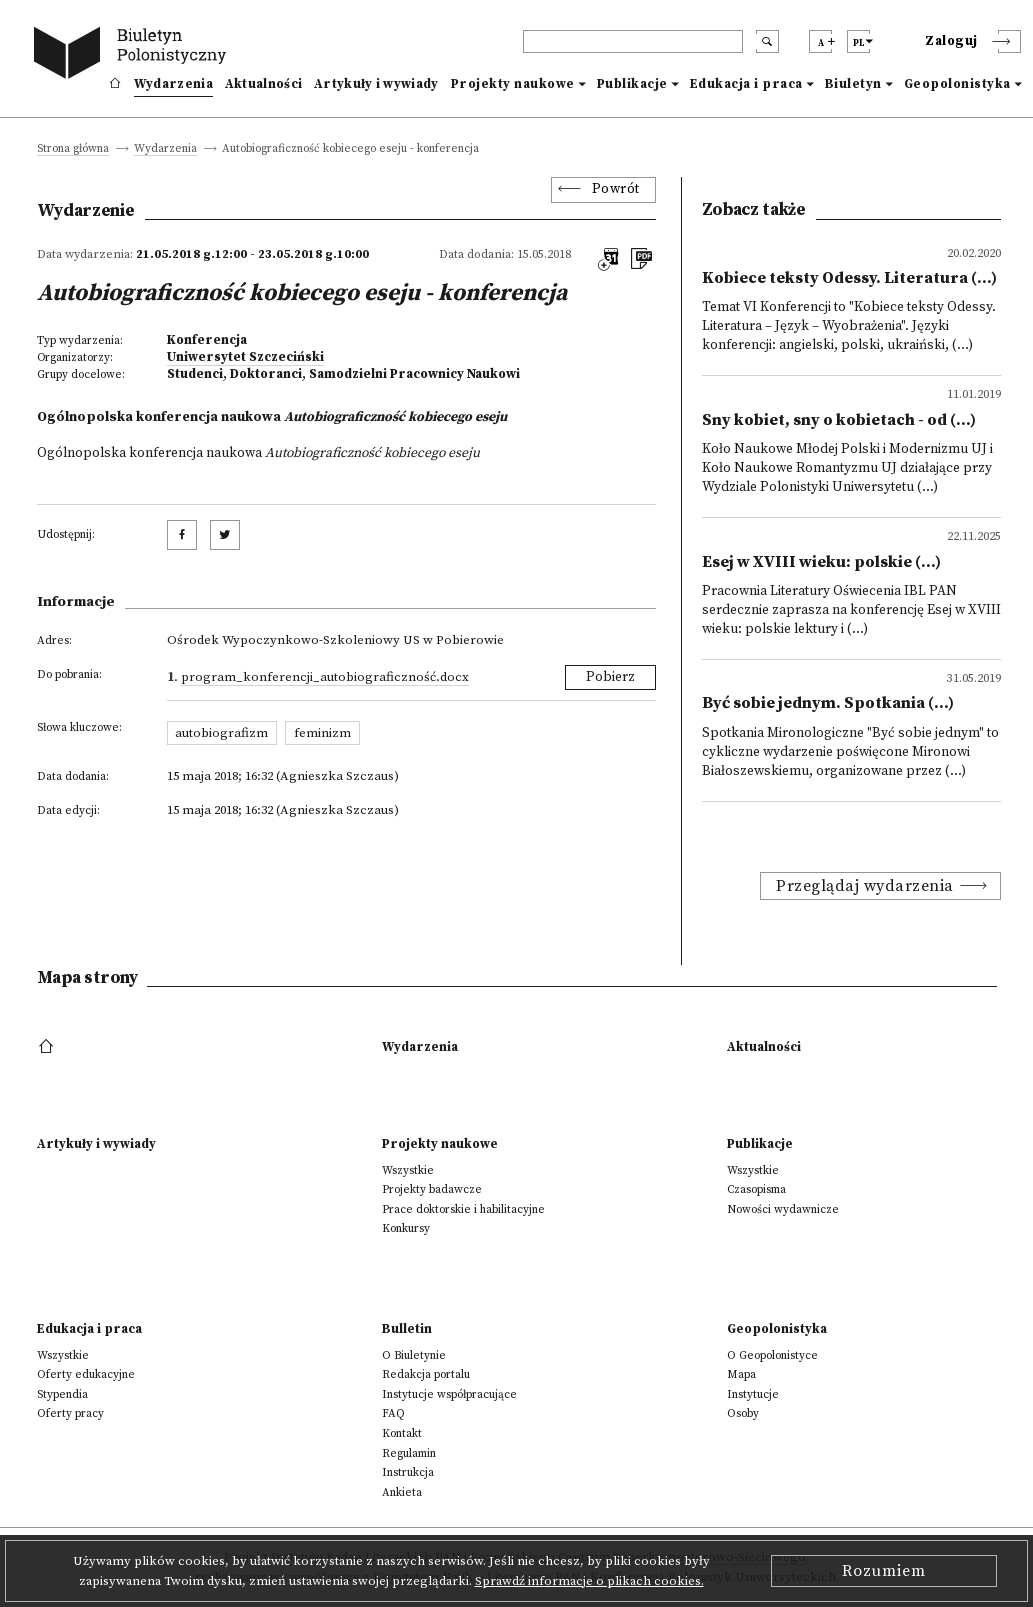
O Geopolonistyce (772, 1355)
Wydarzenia (173, 84)
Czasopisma (756, 1189)
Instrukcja (408, 1472)
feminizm (322, 733)
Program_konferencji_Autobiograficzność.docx (325, 677)
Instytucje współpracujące (449, 1394)
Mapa (741, 1374)
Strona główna (73, 149)
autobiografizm (221, 733)
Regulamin (409, 1453)
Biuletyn (853, 84)
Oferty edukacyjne (86, 1374)
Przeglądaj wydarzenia (865, 886)
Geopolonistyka (957, 84)
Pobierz (610, 677)
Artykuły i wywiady (376, 84)
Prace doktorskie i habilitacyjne (463, 1209)
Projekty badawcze (432, 1189)
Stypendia (62, 1394)
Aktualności (263, 84)
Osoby (743, 1413)
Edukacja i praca (746, 84)
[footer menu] (48, 1047)
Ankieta (402, 1492)
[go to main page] (134, 55)
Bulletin (407, 1329)
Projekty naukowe (513, 84)
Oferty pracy (70, 1413)
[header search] (633, 41)
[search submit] (767, 41)
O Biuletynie (414, 1355)
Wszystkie (408, 1170)
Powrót (616, 189)
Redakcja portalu (426, 1374)
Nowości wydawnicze (783, 1209)
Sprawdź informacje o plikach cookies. (589, 1581)
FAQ (393, 1413)
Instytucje (753, 1394)
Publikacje (632, 84)
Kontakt (402, 1433)
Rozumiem (884, 1571)
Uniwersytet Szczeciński (245, 357)
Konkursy (406, 1228)
